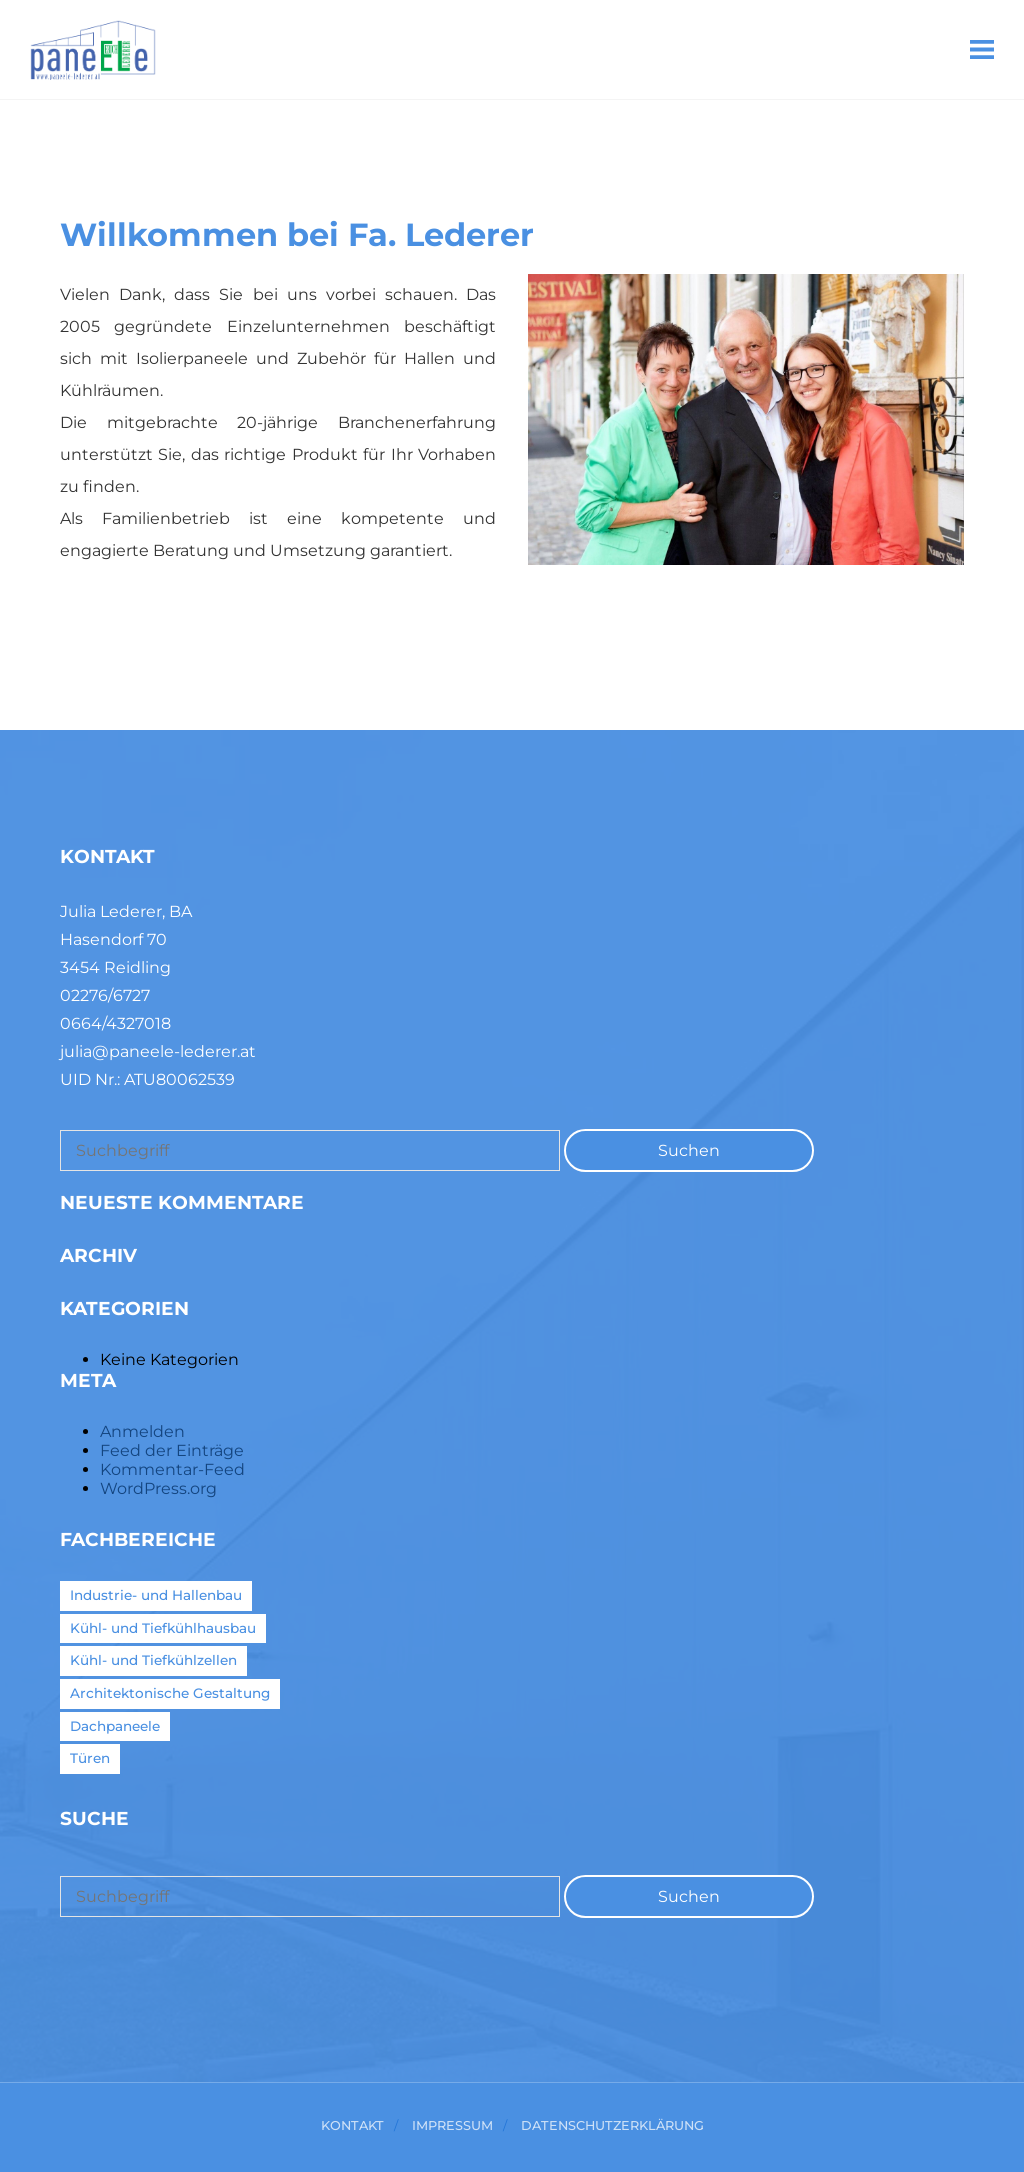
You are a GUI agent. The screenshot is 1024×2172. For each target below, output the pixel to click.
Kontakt (352, 2126)
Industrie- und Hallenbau (156, 1595)
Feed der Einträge (172, 1450)
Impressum (452, 2126)
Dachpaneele (115, 1726)
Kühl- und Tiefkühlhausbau (163, 1628)
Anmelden (142, 1431)
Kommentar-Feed (172, 1469)
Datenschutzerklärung (612, 2126)
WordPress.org (158, 1488)
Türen (90, 1758)
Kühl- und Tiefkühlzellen (153, 1660)
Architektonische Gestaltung (170, 1693)
